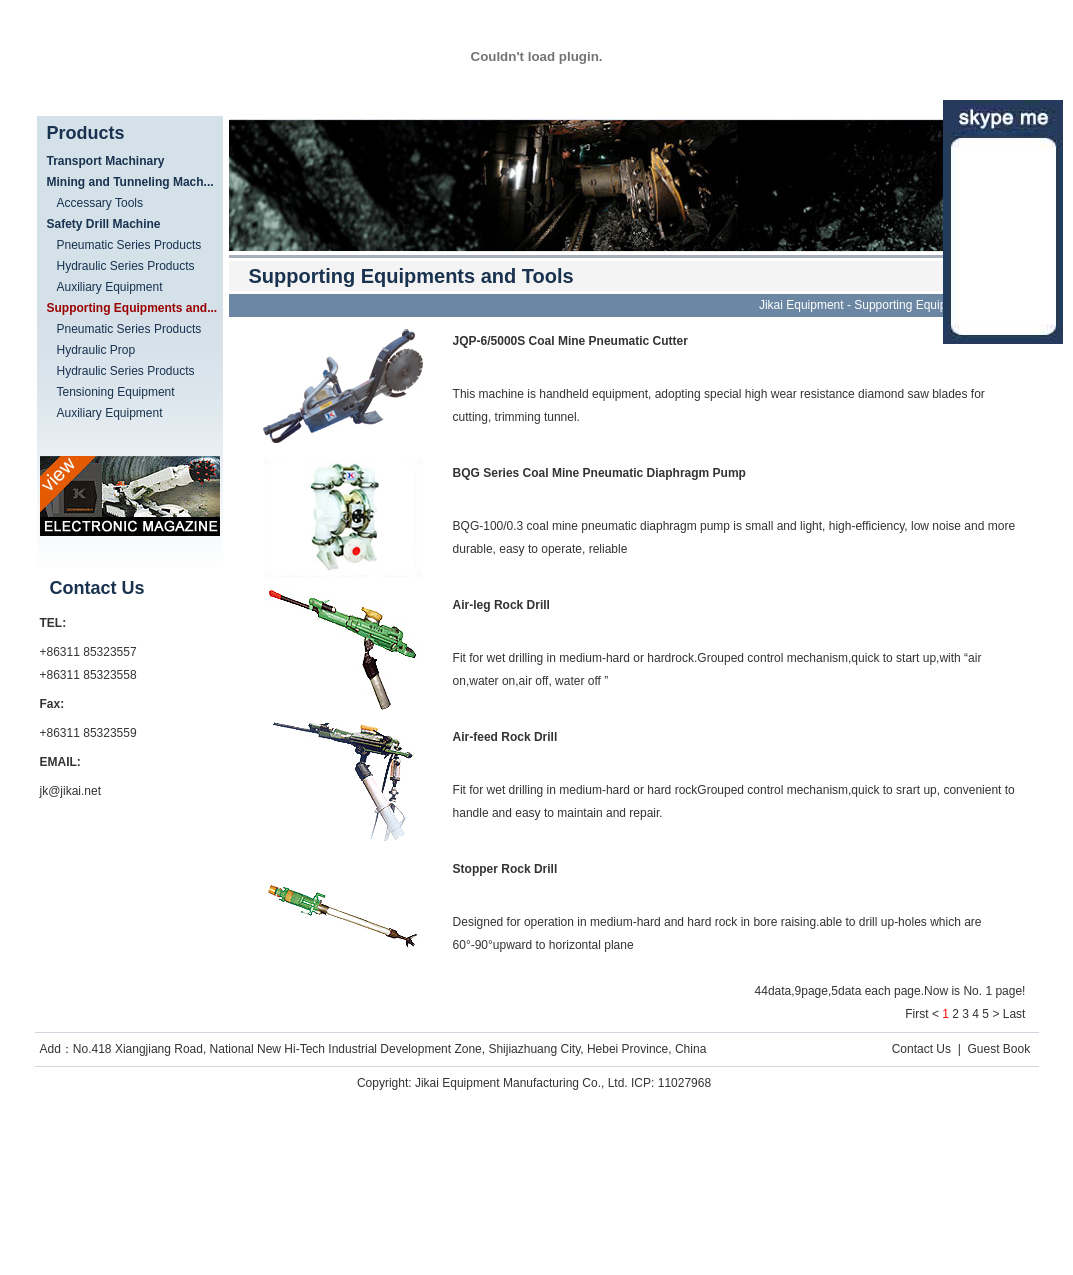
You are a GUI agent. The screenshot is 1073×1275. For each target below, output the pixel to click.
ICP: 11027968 (671, 1083)
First (916, 1014)
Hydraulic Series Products (126, 266)
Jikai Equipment (801, 305)
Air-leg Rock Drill (501, 605)
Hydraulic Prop (96, 350)
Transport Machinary (106, 161)
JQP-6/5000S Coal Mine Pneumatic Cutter (570, 341)
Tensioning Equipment (116, 392)
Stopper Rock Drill (505, 869)
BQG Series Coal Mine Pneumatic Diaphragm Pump (599, 473)
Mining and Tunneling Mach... (130, 182)
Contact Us (921, 1049)
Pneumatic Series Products (129, 245)
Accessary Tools (100, 203)
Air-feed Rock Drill (505, 737)
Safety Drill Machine (104, 224)
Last (1014, 1014)
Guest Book (998, 1049)
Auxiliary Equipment (110, 287)
